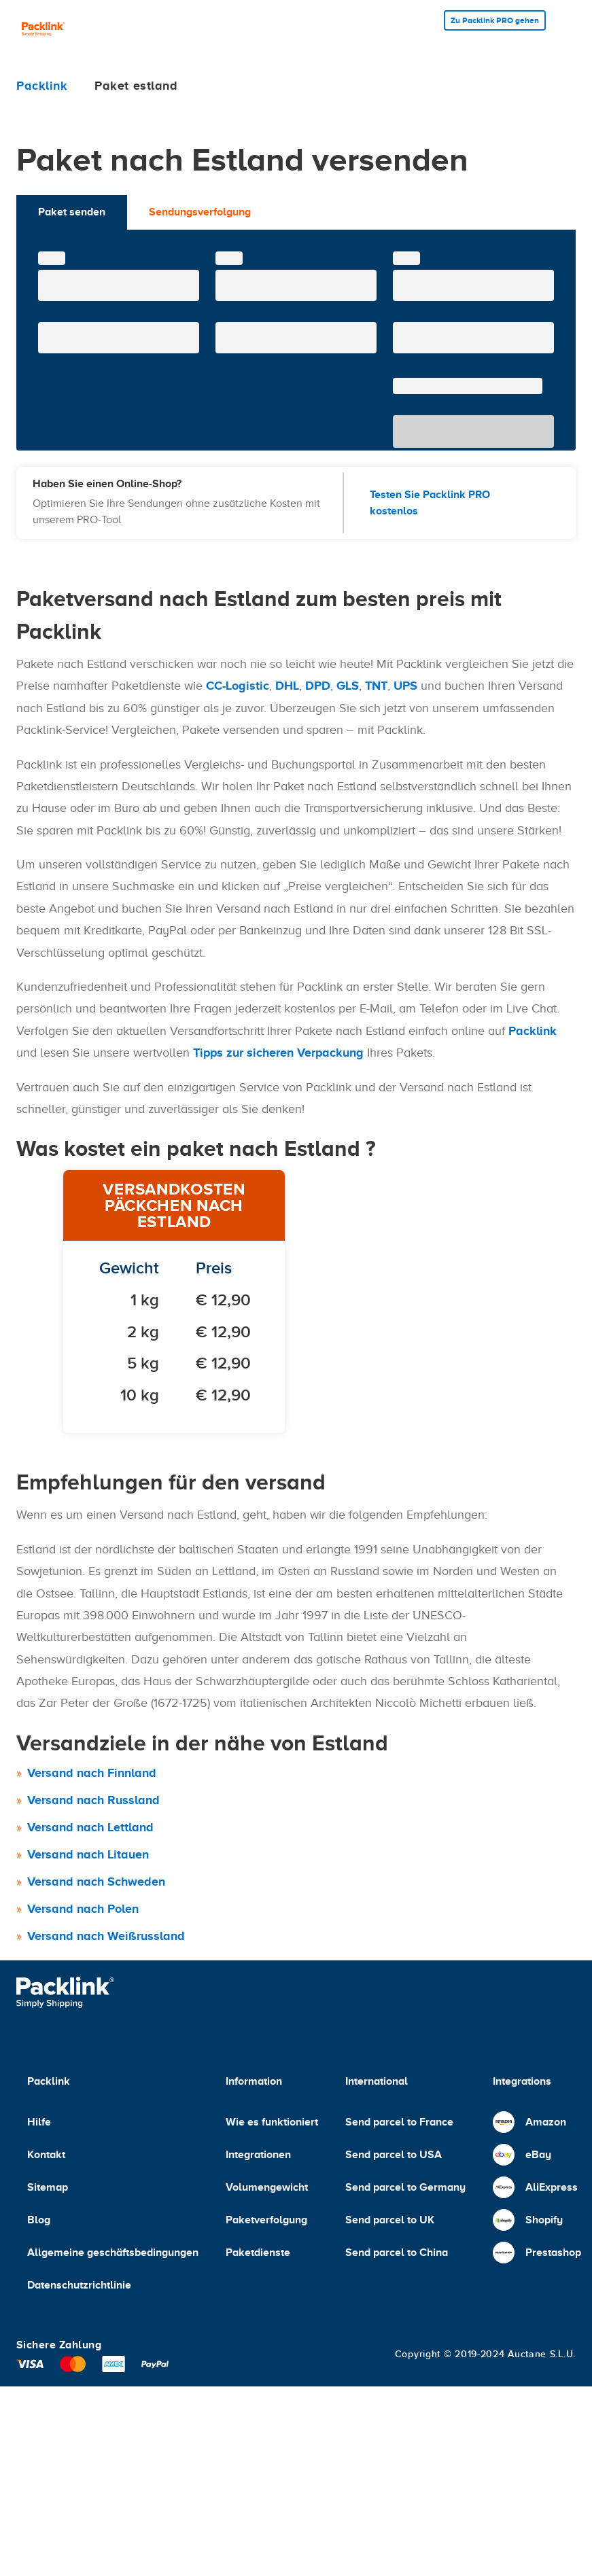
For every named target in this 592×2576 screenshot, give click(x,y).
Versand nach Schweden (96, 1881)
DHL (287, 685)
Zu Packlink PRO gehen (495, 20)
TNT (376, 685)
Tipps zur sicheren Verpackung (278, 1052)
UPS (405, 685)
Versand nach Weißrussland (106, 1936)
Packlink (532, 1031)
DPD (317, 685)
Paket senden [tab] (71, 212)
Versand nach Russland (93, 1800)
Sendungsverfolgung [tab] (200, 212)
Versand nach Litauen (88, 1854)
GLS (347, 685)
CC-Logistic (237, 685)
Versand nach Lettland (90, 1827)
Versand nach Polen (83, 1909)
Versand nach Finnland (91, 1773)
